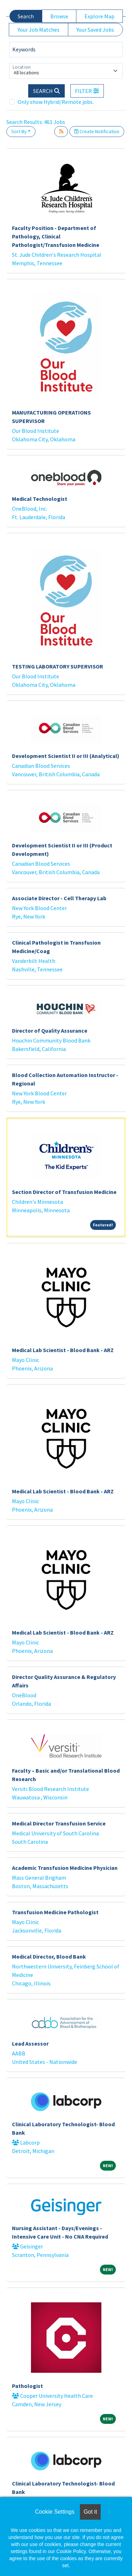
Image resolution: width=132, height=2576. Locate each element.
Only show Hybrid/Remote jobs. (56, 101)
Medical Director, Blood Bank (49, 1956)
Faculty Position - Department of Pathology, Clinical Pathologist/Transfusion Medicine (55, 236)
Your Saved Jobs (95, 29)
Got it (90, 2512)
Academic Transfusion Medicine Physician (65, 1867)
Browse (59, 16)
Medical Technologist (39, 498)
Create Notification (96, 131)
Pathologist (27, 2385)
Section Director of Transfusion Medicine (64, 1191)
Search (26, 16)
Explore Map (99, 16)
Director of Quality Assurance (49, 1030)
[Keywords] (66, 49)
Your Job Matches (38, 29)
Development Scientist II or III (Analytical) (65, 755)
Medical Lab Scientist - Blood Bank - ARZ (63, 1350)
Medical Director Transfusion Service (59, 1823)
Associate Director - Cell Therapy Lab (59, 898)
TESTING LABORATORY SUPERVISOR (57, 666)
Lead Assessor (30, 2043)
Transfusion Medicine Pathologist (55, 1912)
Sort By (19, 131)
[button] (87, 91)
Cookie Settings (54, 2512)
